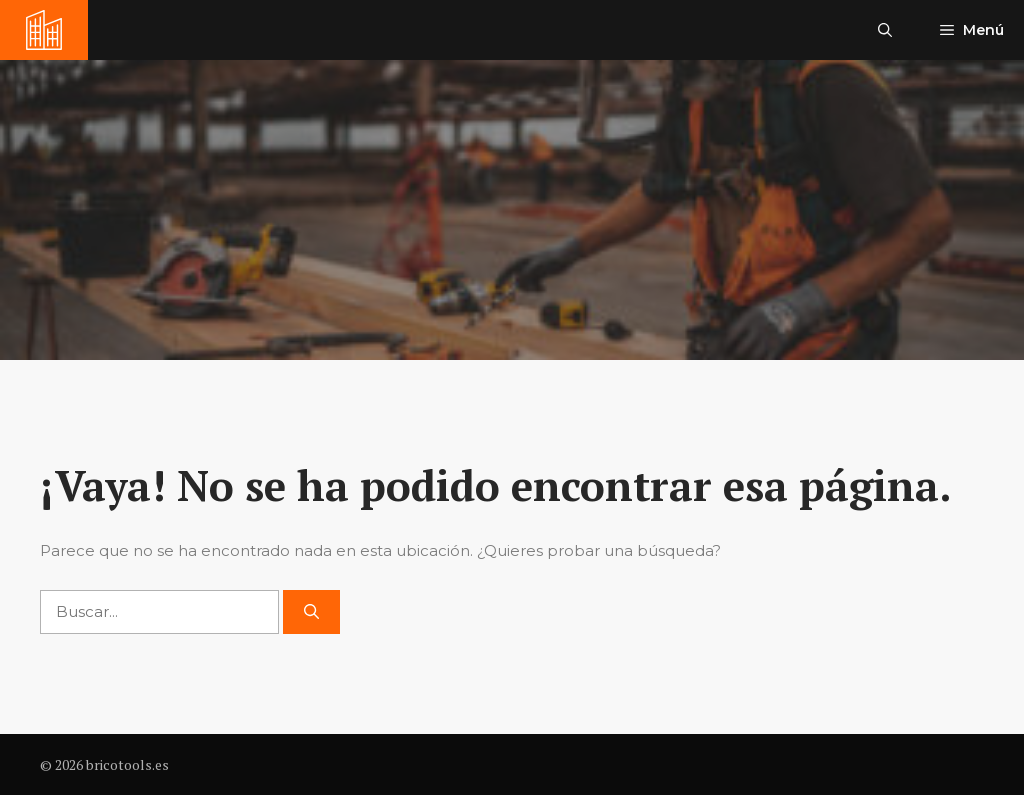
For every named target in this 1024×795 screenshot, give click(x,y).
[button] (885, 30)
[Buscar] (311, 612)
